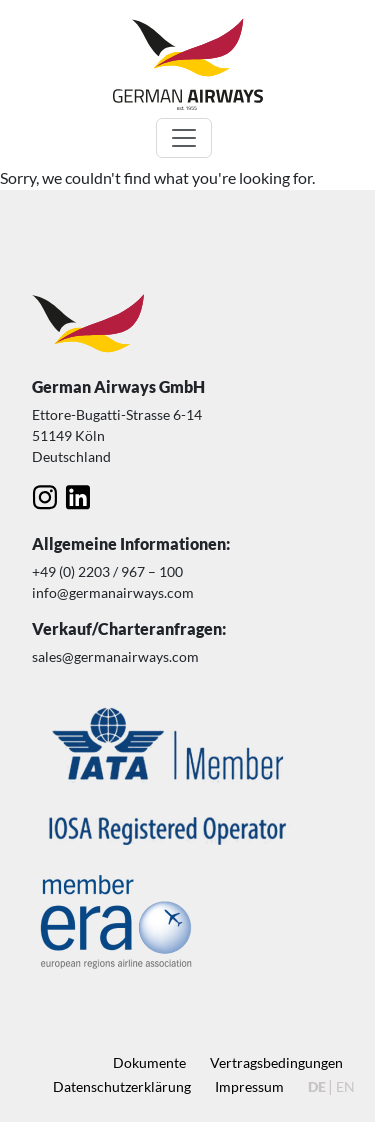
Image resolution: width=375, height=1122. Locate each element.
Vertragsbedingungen (276, 1062)
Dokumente (149, 1062)
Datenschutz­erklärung (122, 1086)
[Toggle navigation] (184, 138)
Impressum (249, 1086)
